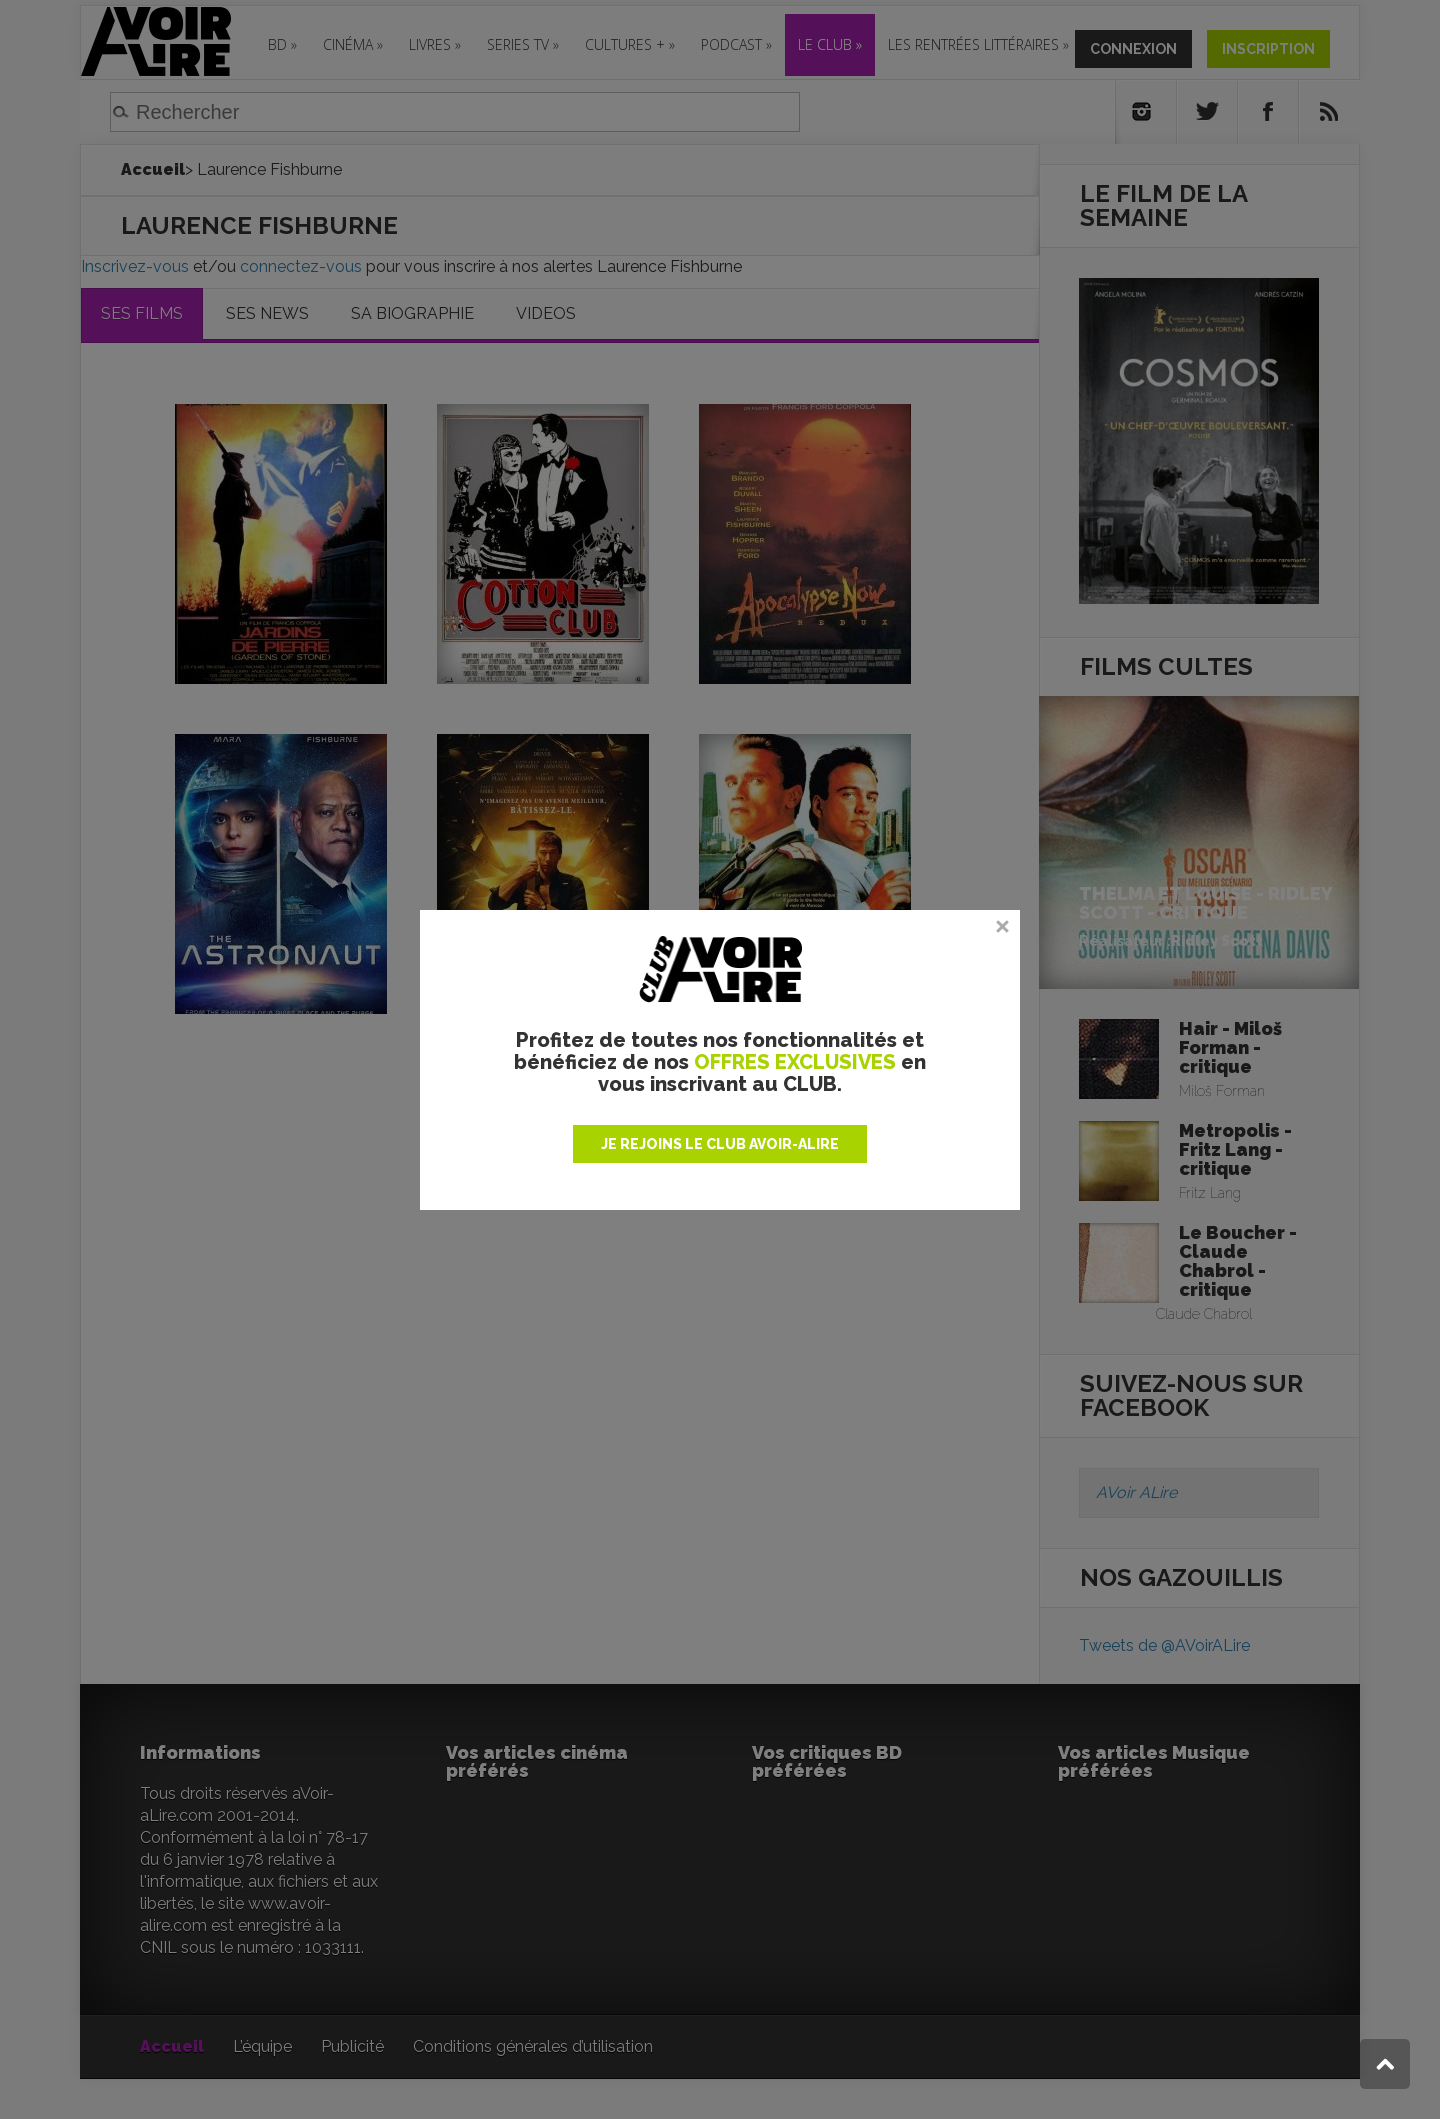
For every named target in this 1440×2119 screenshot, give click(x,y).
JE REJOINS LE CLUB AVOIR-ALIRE (720, 1144)
